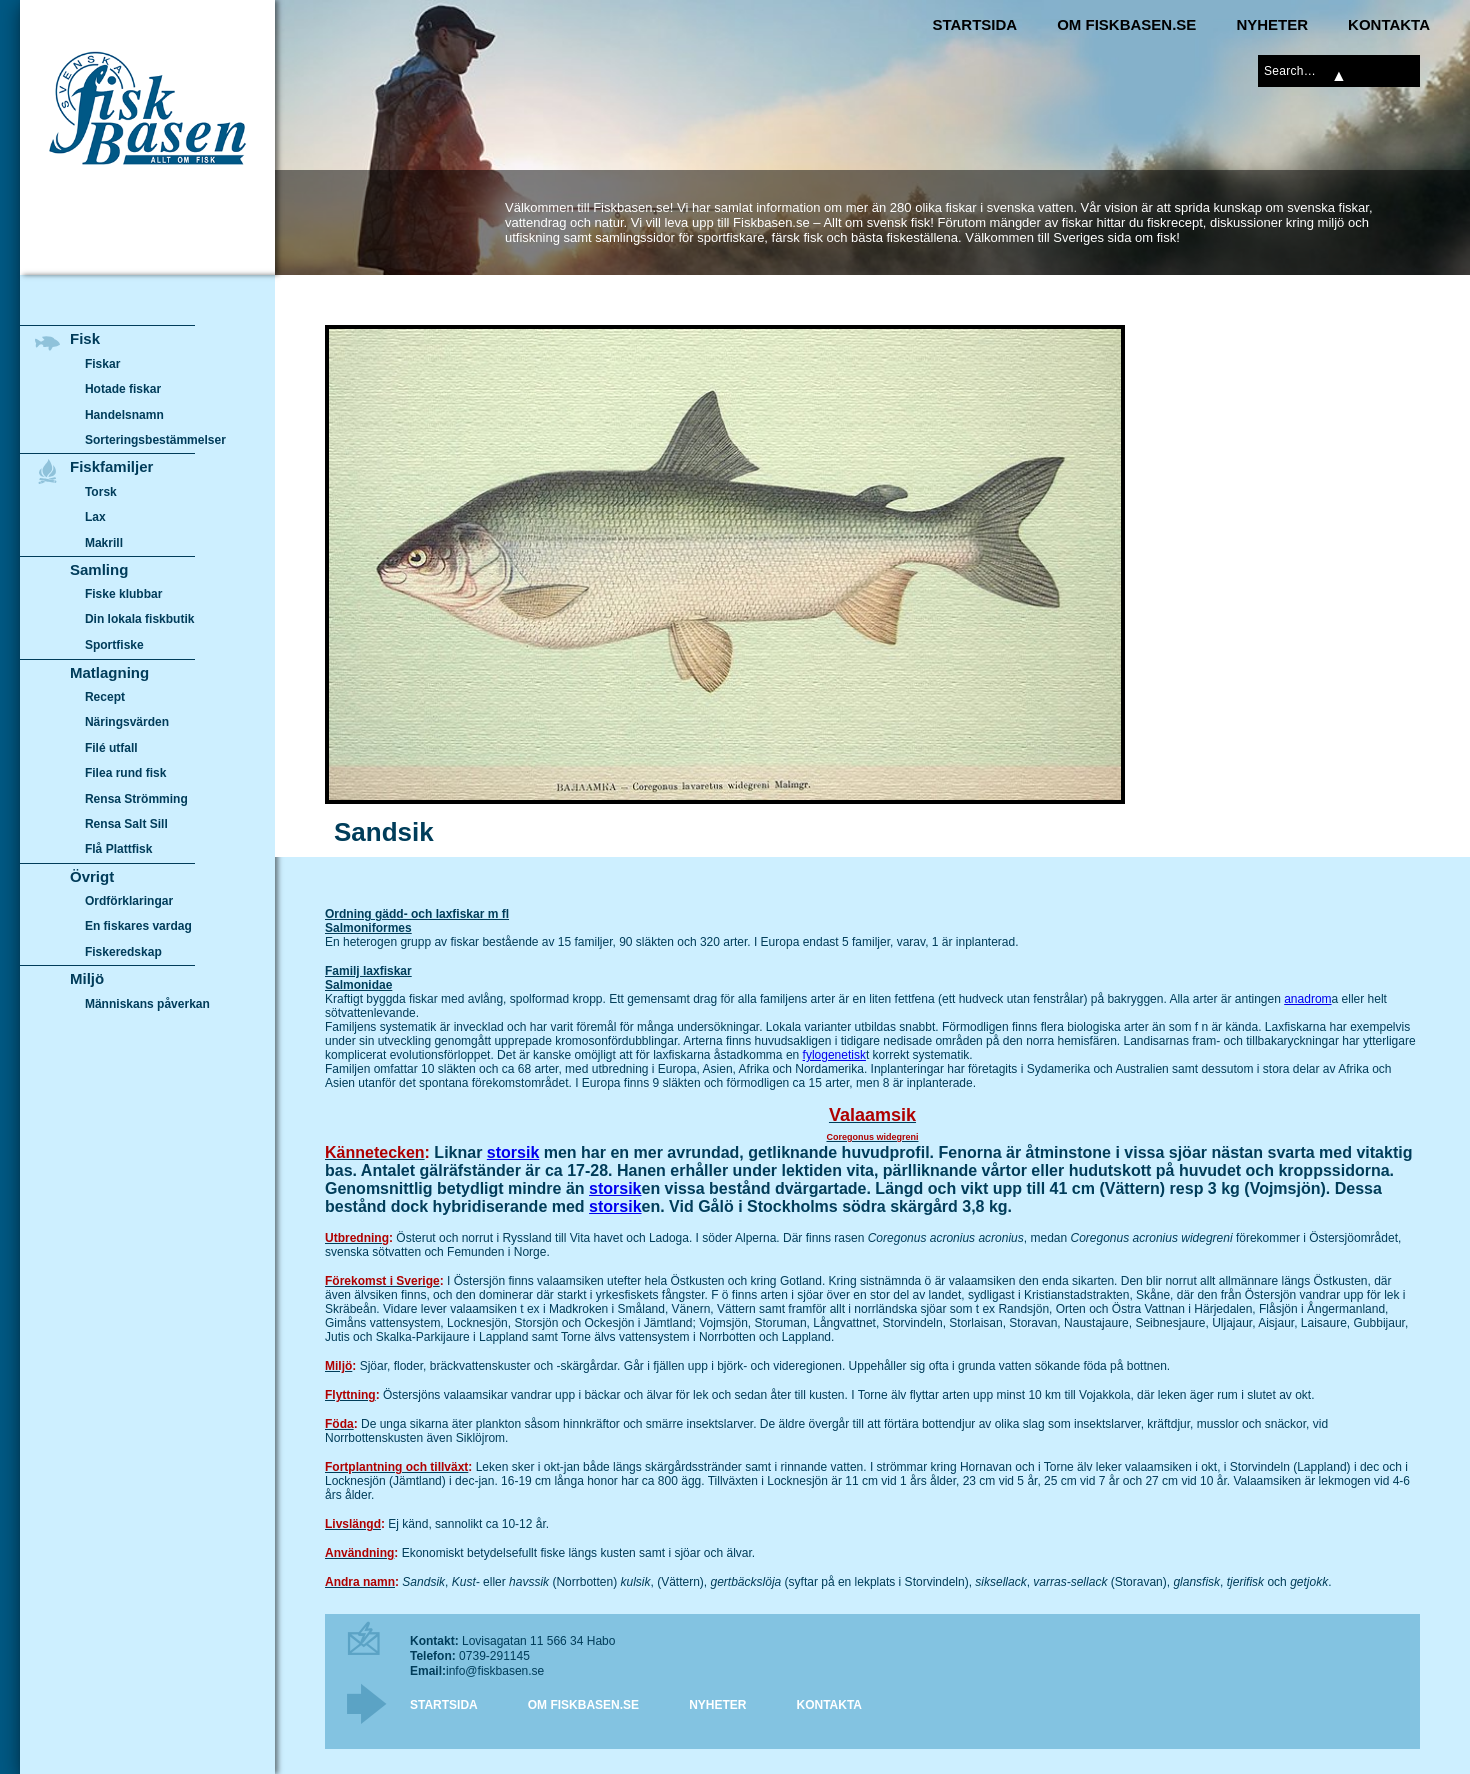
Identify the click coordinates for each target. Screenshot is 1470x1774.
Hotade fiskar (123, 389)
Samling (99, 569)
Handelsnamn (124, 415)
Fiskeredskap (123, 952)
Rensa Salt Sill (126, 824)
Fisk (85, 338)
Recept (105, 697)
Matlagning (109, 672)
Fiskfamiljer (111, 466)
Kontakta (1389, 24)
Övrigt (92, 876)
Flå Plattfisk (118, 849)
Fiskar (102, 364)
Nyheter (1272, 24)
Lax (95, 517)
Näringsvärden (127, 722)
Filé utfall (111, 748)
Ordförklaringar (129, 901)
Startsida (974, 24)
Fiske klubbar (124, 594)
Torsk (101, 492)
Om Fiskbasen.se (1126, 24)
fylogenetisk (834, 1055)
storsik (513, 1152)
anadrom (1307, 999)
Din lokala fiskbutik (140, 620)
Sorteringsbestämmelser (155, 440)
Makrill (104, 543)
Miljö (87, 978)
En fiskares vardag (138, 927)
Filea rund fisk (125, 773)
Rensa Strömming (136, 799)
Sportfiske (114, 645)
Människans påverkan (147, 1004)
